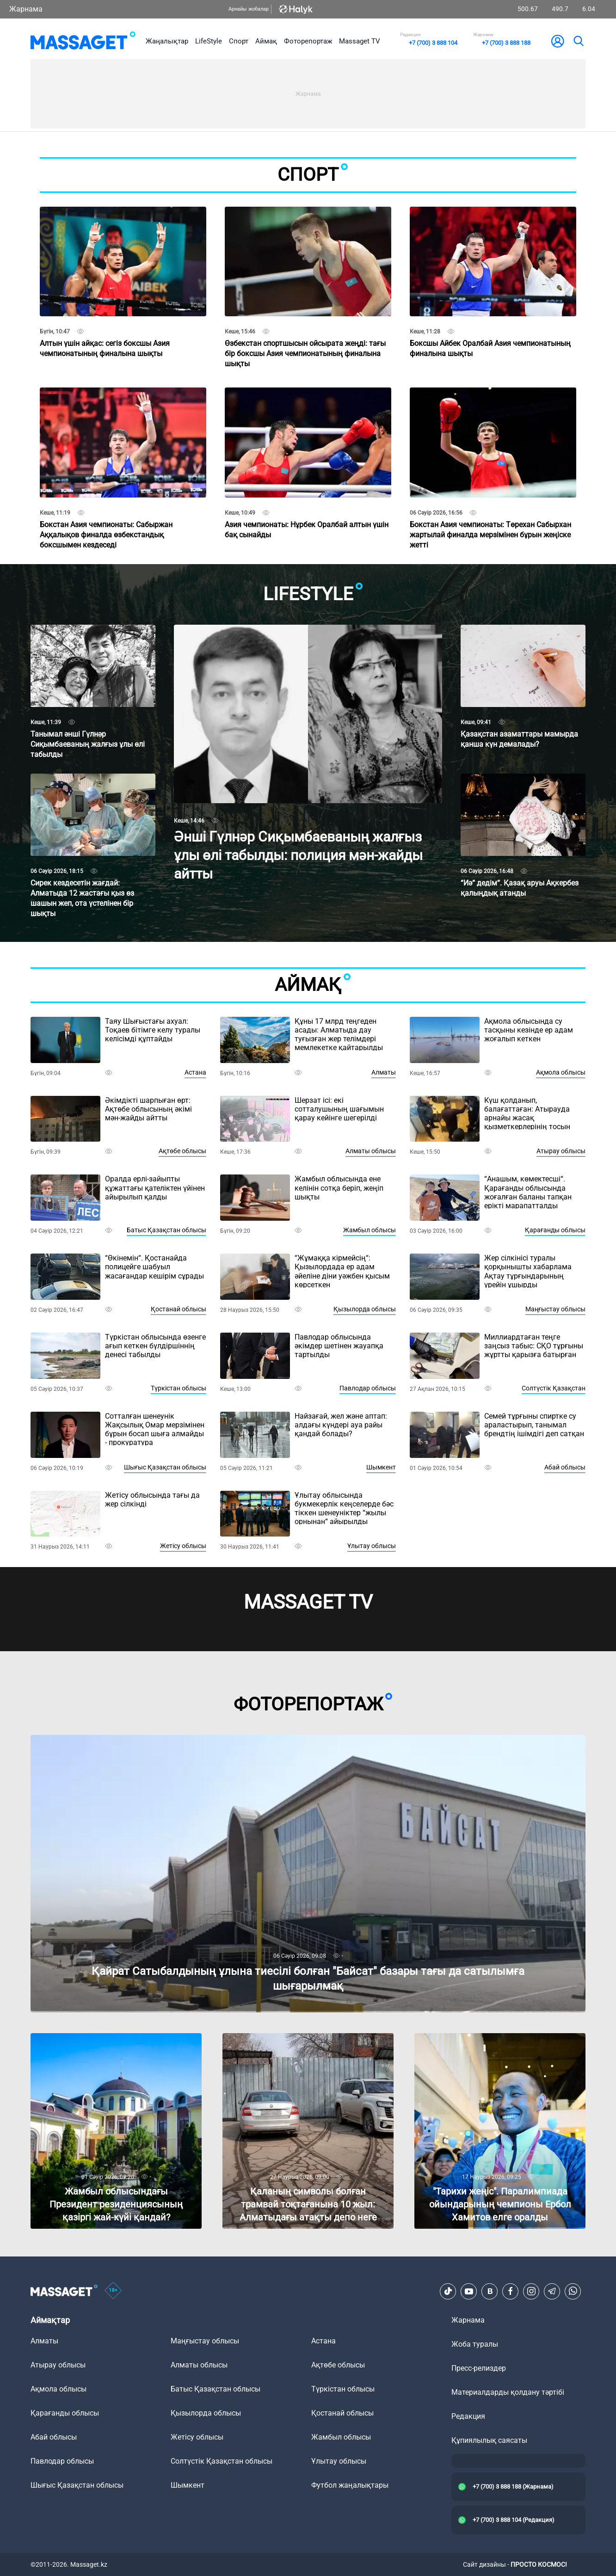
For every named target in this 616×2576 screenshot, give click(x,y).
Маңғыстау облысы (555, 1309)
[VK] (489, 2291)
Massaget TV (359, 41)
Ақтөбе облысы (182, 1151)
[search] (578, 41)
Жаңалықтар (167, 41)
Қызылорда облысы (364, 1309)
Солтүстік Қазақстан (553, 1388)
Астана (195, 1072)
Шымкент (381, 1467)
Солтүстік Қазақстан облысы (221, 2461)
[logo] (83, 41)
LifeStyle (208, 41)
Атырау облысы (560, 1151)
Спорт (238, 41)
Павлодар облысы (367, 1388)
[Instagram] (531, 2291)
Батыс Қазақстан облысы (166, 1230)
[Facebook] (510, 2291)
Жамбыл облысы (369, 1230)
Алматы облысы (370, 1151)
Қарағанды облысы (555, 1230)
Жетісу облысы (183, 1546)
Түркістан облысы (178, 1388)
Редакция (468, 2416)
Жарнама (26, 9)
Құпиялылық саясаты (489, 2440)
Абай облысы (564, 1467)
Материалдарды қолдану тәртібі (507, 2392)
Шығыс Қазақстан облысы (165, 1467)
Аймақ (266, 41)
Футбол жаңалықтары (349, 2485)
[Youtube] (469, 2291)
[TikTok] (448, 2291)
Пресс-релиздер (478, 2368)
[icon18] (113, 2291)
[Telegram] (552, 2291)
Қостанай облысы (178, 1309)
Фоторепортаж (308, 41)
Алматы (383, 1072)
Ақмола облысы (560, 1072)
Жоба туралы (474, 2344)
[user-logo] (557, 41)
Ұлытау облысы (371, 1546)
